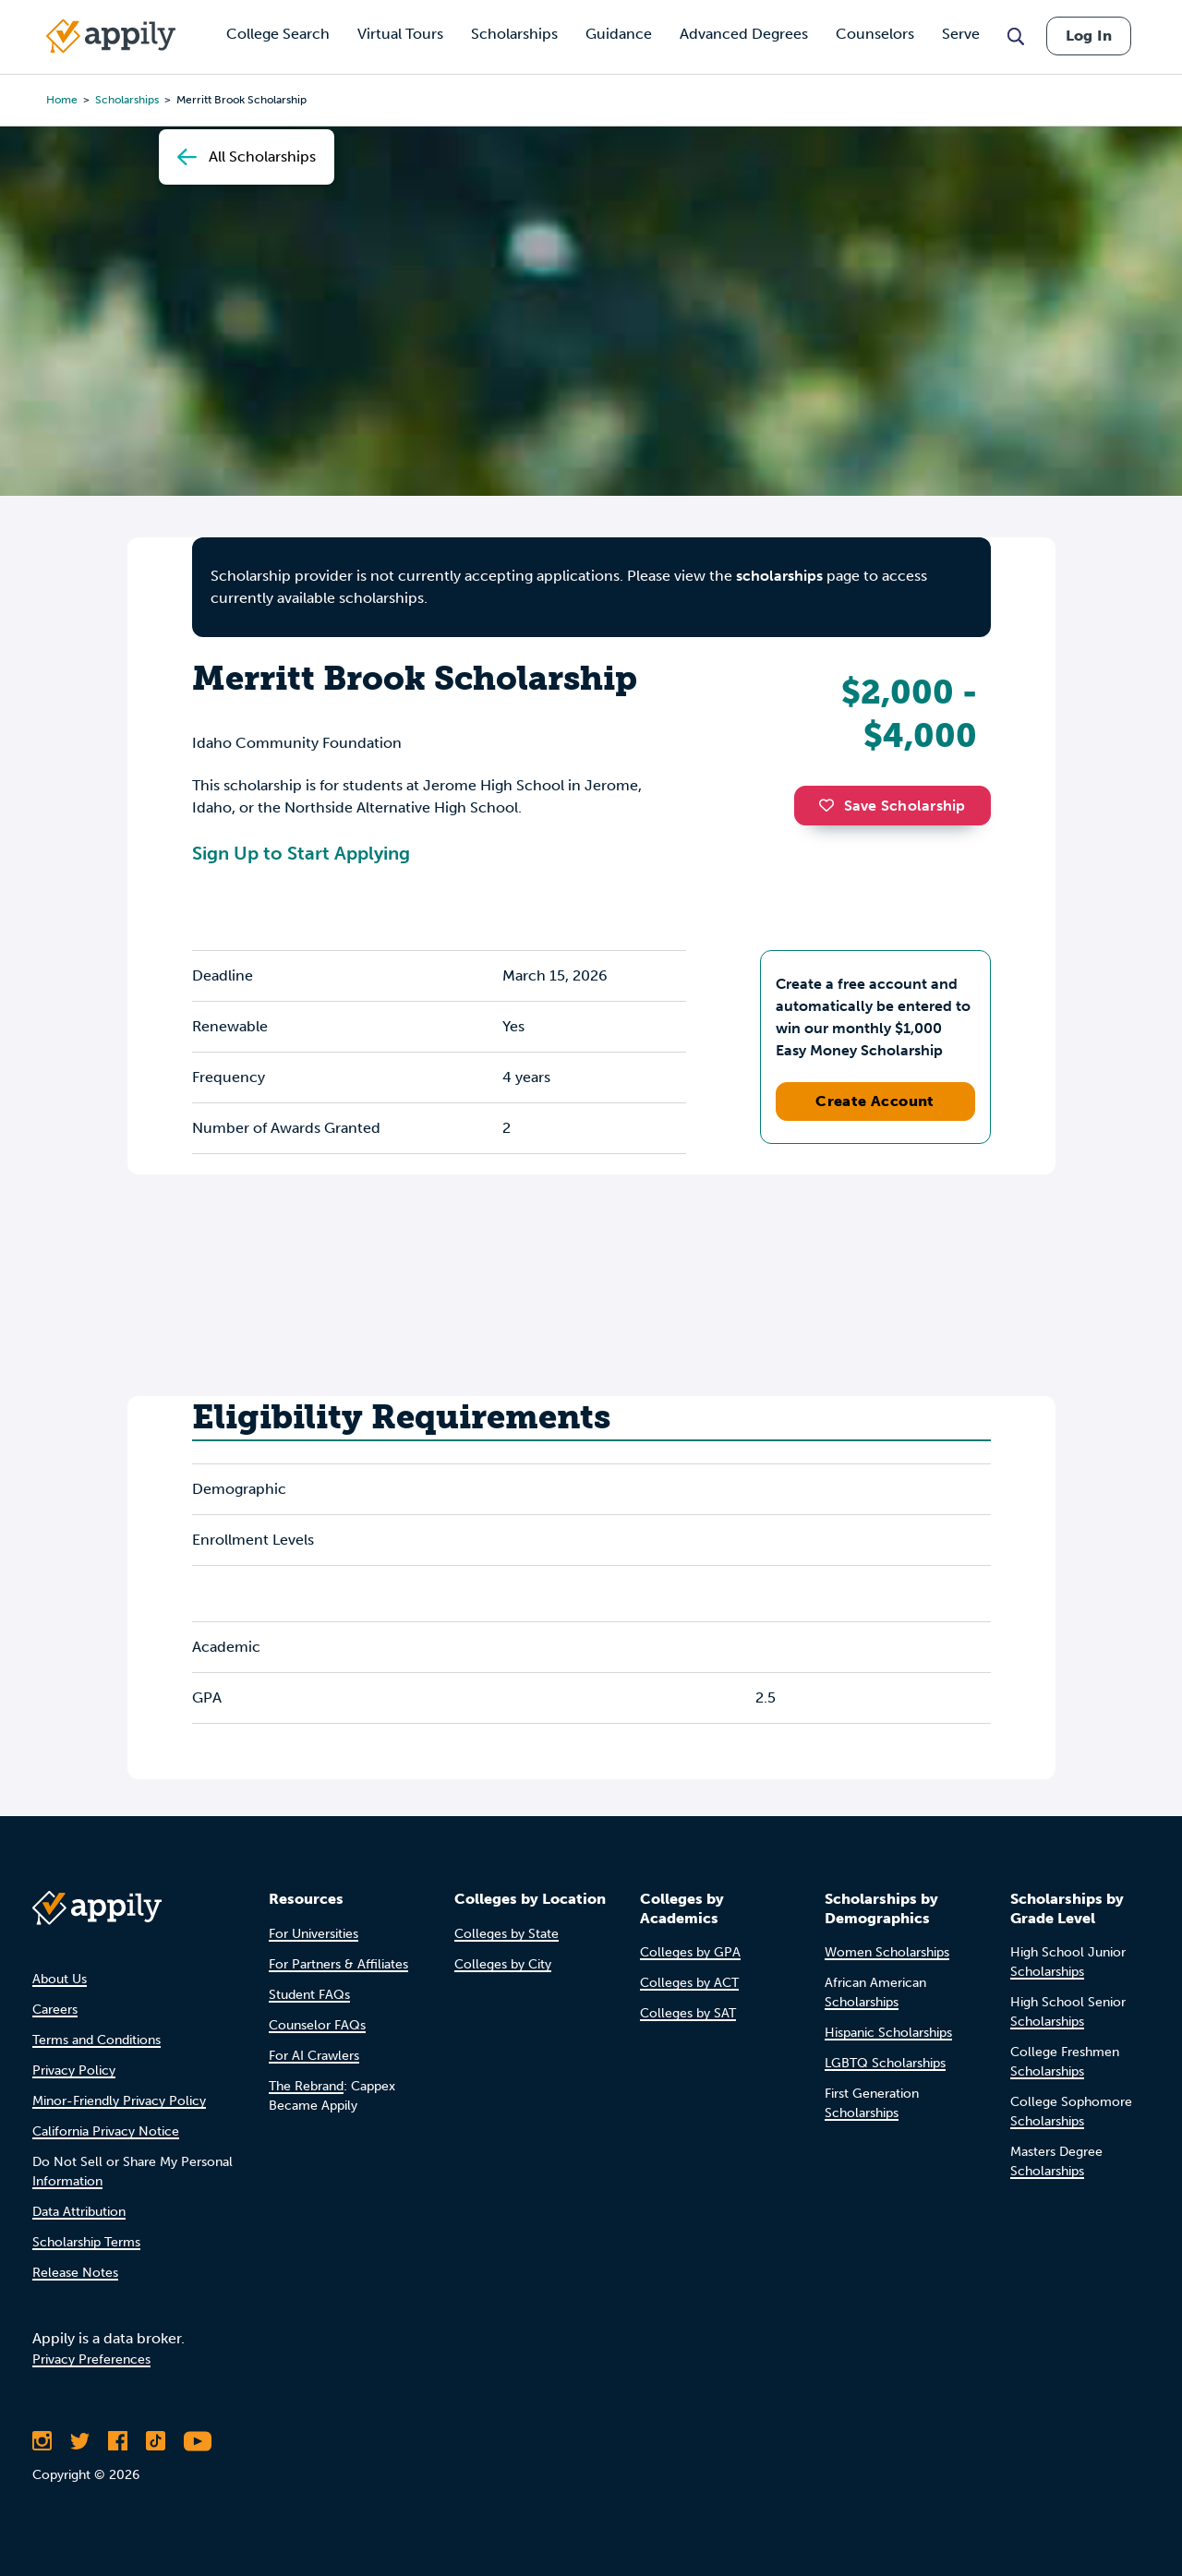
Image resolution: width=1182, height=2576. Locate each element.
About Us (59, 1979)
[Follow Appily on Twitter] (80, 2441)
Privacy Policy (73, 2070)
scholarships (779, 575)
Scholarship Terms (86, 2242)
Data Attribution (79, 2212)
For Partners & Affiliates (338, 1964)
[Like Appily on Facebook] (117, 2441)
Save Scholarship (892, 805)
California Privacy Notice (105, 2131)
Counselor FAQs (317, 2025)
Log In (1089, 35)
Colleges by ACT (689, 1983)
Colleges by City (502, 1964)
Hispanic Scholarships (888, 2032)
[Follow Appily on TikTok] (155, 2441)
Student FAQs (309, 1995)
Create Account (875, 1101)
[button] (831, 805)
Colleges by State (506, 1934)
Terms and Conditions (96, 2040)
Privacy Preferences (91, 2359)
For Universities (313, 1934)
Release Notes (75, 2273)
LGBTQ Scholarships (885, 2063)
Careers (55, 2009)
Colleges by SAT (688, 2013)
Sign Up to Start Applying (301, 853)
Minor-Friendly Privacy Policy (119, 2101)
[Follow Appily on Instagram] (42, 2441)
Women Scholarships (887, 1952)
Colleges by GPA (690, 1952)
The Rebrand (306, 2086)
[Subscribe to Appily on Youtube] (197, 2441)
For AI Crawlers (314, 2056)
